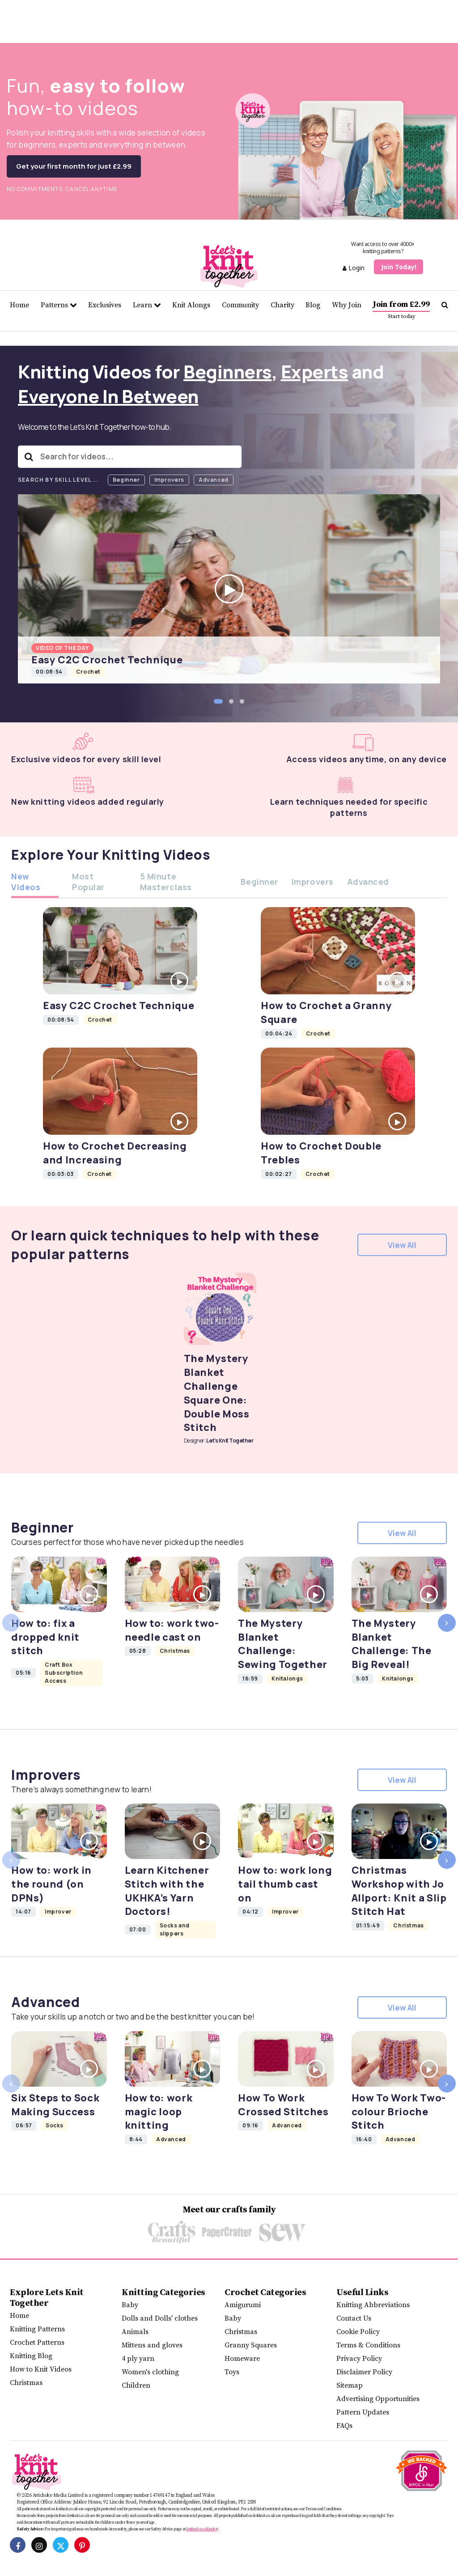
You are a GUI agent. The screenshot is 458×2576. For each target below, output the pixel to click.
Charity (282, 305)
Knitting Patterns (37, 2329)
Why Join (346, 305)
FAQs (344, 2425)
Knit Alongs (191, 305)
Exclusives (104, 305)
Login (354, 267)
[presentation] (11, 1623)
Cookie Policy (358, 2331)
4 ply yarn (138, 2358)
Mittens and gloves (152, 2345)
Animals (135, 2331)
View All (402, 1245)
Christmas (26, 2382)
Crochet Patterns (37, 2342)
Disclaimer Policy (364, 2372)
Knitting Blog (31, 2355)
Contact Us (353, 2318)
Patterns (59, 305)
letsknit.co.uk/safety (202, 2529)
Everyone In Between (108, 396)
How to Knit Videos (41, 2369)
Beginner (126, 480)
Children (136, 2385)
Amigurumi (243, 2304)
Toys (232, 2372)
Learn (147, 305)
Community (240, 305)
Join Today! (398, 267)
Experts (314, 371)
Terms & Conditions (368, 2345)
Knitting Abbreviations (373, 2304)
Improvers (169, 480)
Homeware (242, 2358)
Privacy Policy (359, 2358)
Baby (130, 2304)
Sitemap (349, 2385)
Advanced (214, 480)
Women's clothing (150, 2372)
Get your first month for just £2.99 (73, 166)
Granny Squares (251, 2345)
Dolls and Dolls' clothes (160, 2318)
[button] (218, 701)
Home (19, 305)
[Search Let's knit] (444, 305)
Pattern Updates (362, 2412)
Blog (312, 305)
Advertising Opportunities (378, 2398)
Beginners (227, 371)
